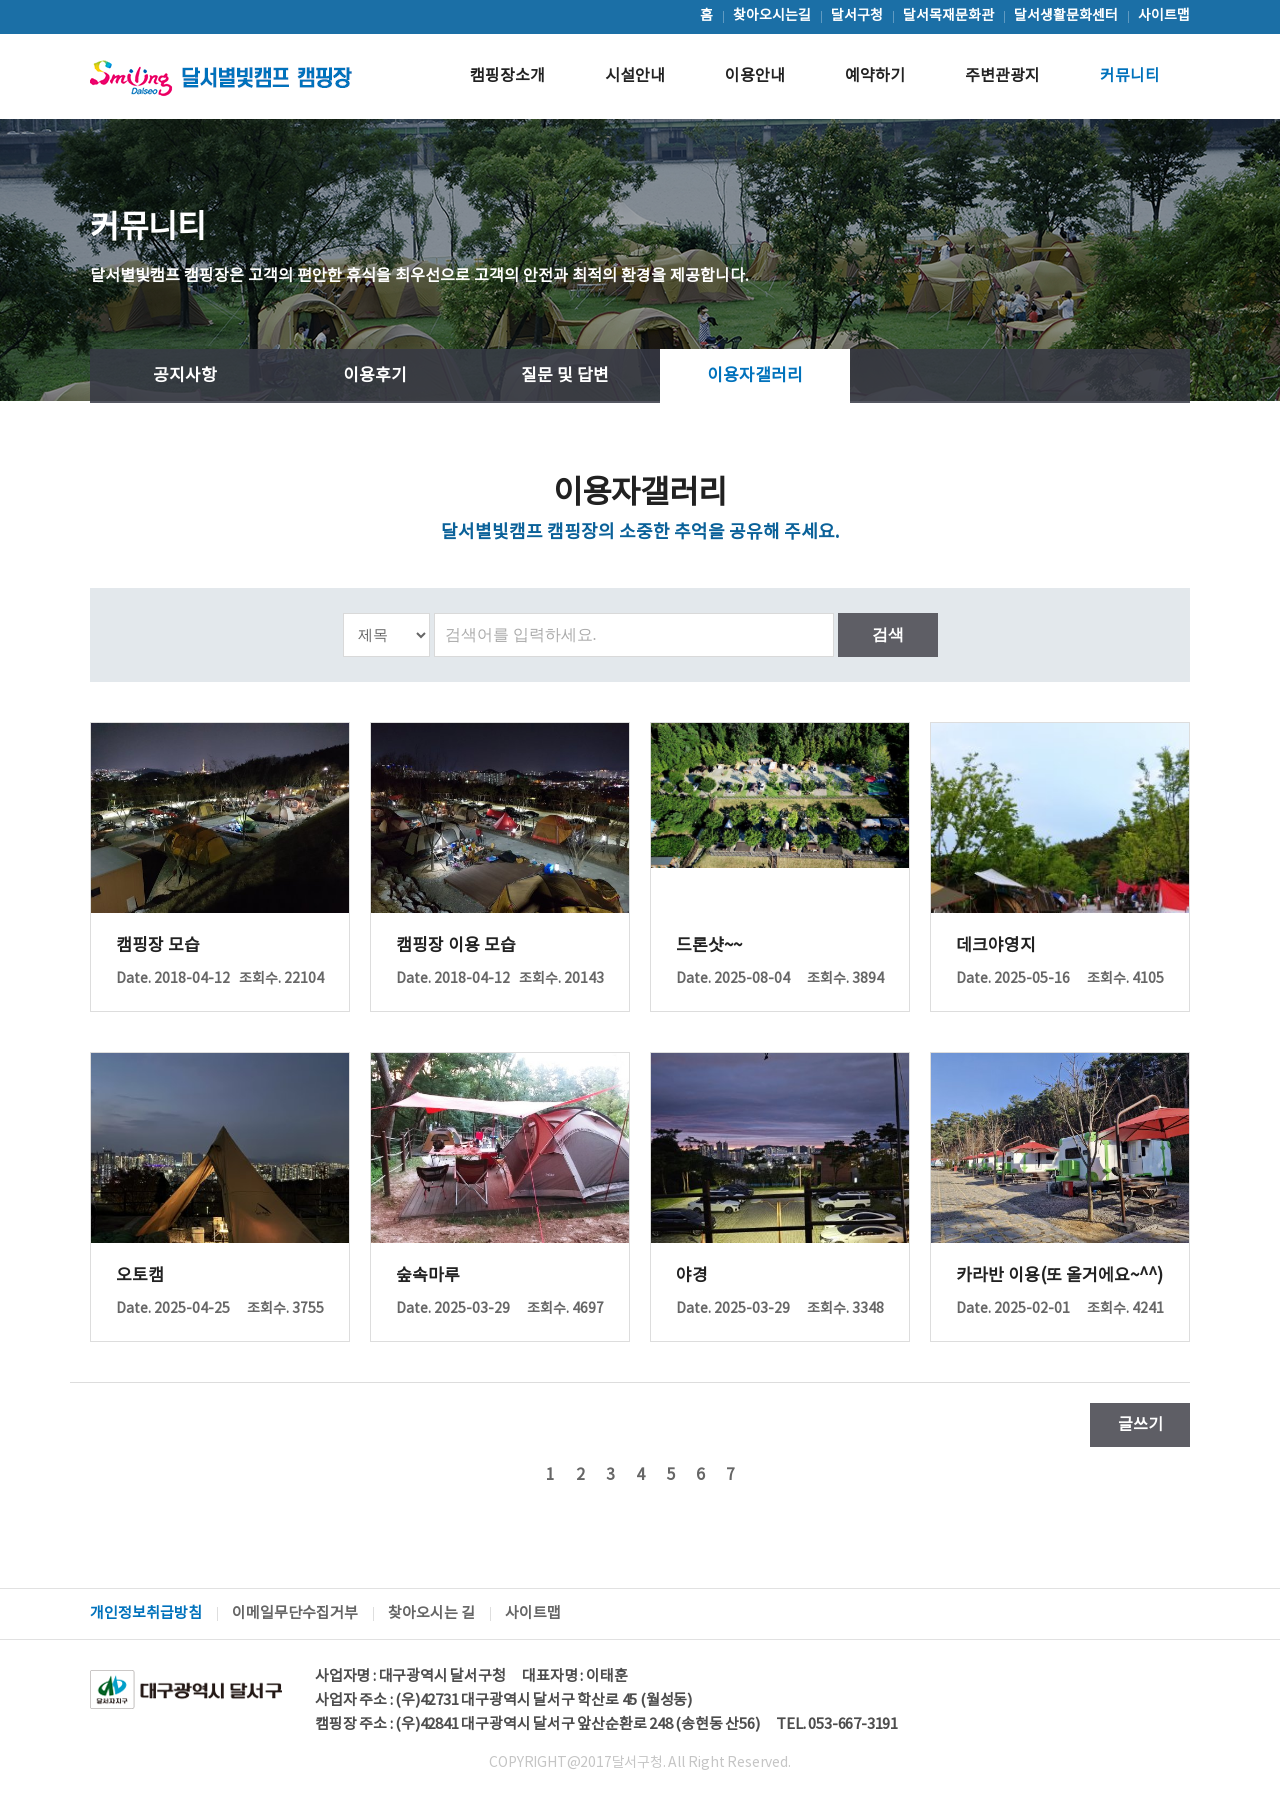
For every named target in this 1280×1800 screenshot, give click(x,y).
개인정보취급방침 (146, 1613)
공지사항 (185, 376)
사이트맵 (533, 1613)
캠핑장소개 (507, 76)
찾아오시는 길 (431, 1613)
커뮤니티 (1130, 76)
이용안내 (755, 76)
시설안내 (635, 76)
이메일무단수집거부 (295, 1613)
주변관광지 (1002, 76)
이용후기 (375, 376)
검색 (888, 634)
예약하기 (875, 76)
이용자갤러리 (755, 376)
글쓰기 (1140, 1425)
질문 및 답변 (565, 376)
